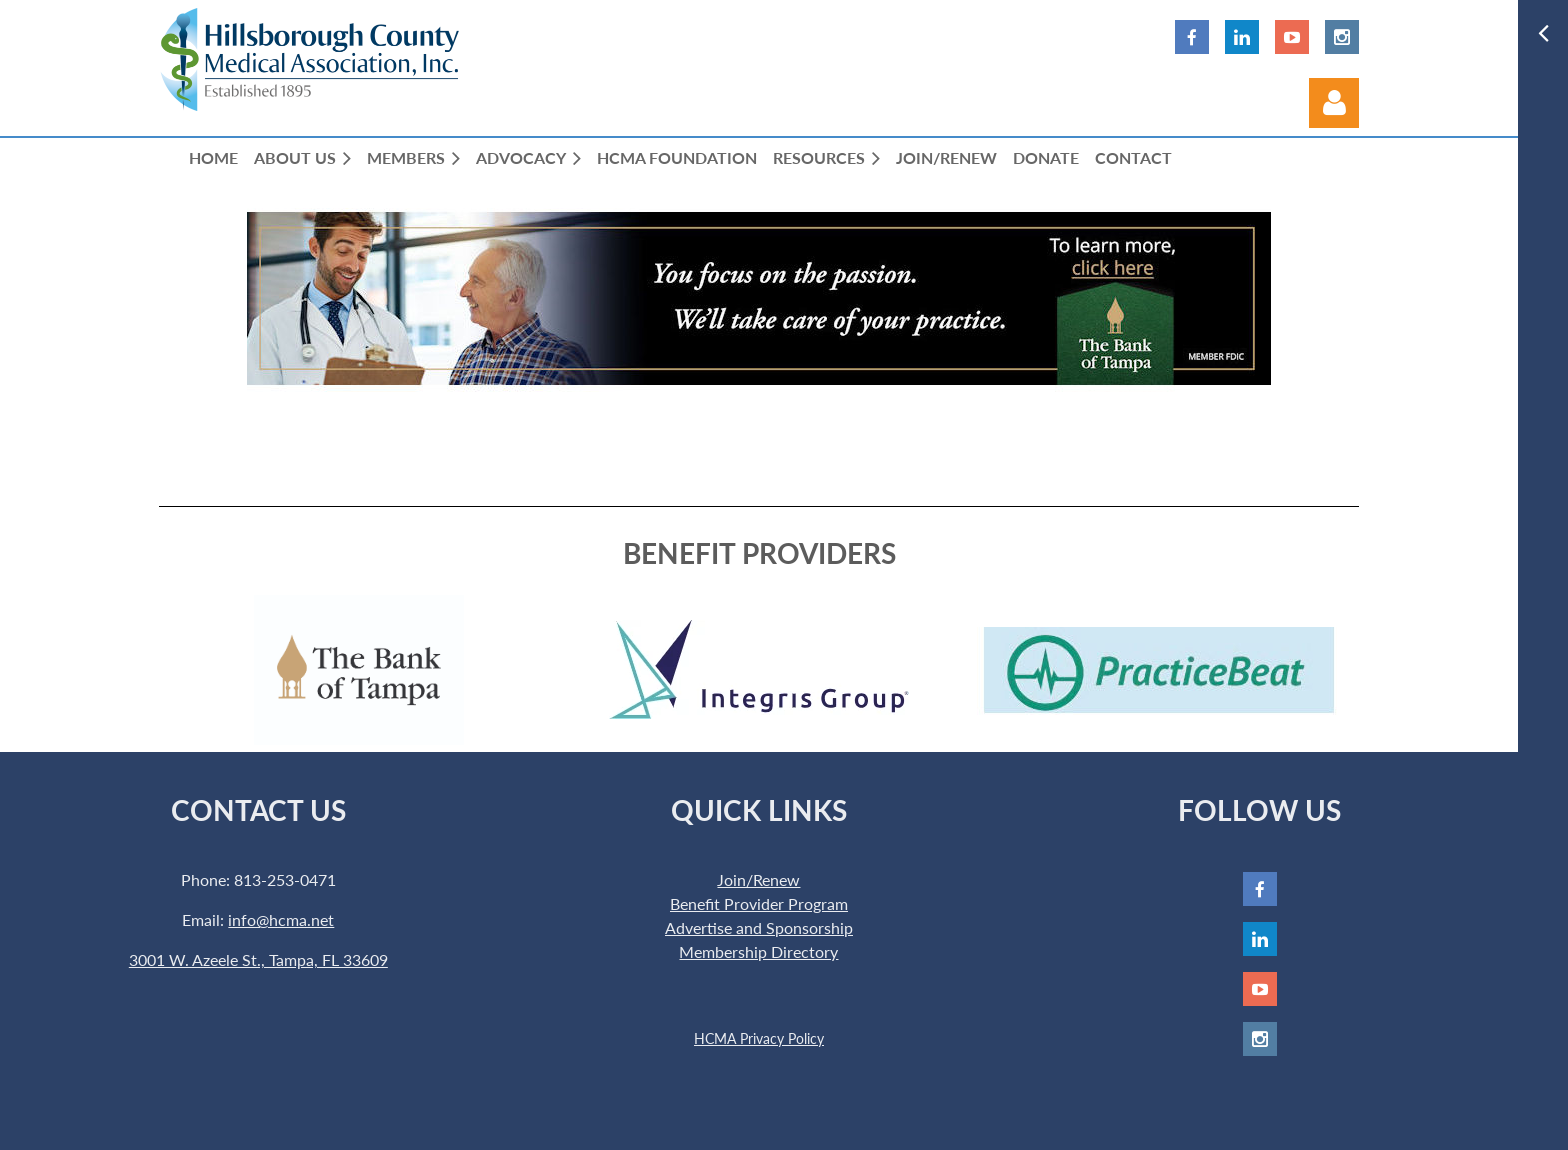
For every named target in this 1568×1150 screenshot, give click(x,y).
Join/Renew (758, 879)
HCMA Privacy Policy (759, 1038)
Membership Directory (758, 951)
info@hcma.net (281, 919)
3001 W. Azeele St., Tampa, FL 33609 (258, 959)
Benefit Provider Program (759, 903)
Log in (1334, 103)
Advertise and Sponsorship (759, 927)
